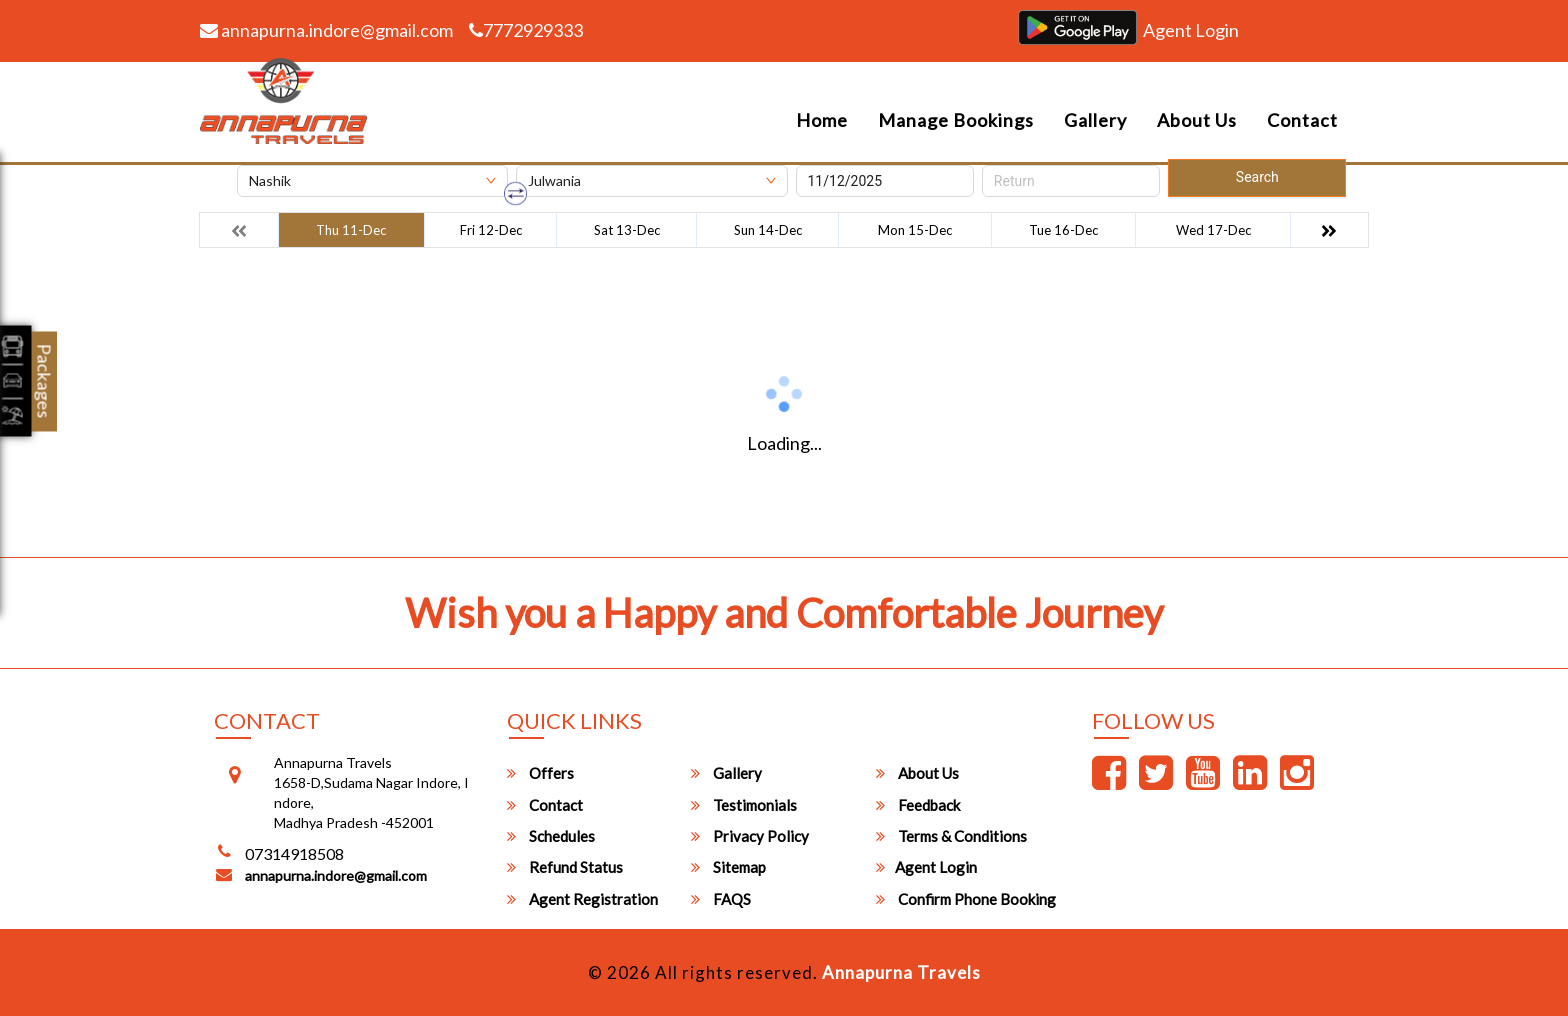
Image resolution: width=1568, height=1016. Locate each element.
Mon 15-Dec (915, 230)
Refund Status (565, 867)
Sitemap (728, 867)
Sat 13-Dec (627, 230)
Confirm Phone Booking (966, 899)
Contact (1302, 120)
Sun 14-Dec (768, 230)
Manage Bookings (956, 120)
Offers (540, 773)
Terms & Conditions (951, 836)
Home (822, 120)
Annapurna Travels (901, 972)
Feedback (918, 805)
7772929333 (526, 30)
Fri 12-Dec (491, 230)
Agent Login (1191, 30)
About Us (1197, 120)
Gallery (1095, 120)
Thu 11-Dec (351, 230)
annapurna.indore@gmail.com (326, 30)
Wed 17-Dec (1213, 230)
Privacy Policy (750, 836)
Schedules (551, 836)
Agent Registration (582, 899)
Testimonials (744, 805)
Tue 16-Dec (1063, 230)
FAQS (721, 899)
